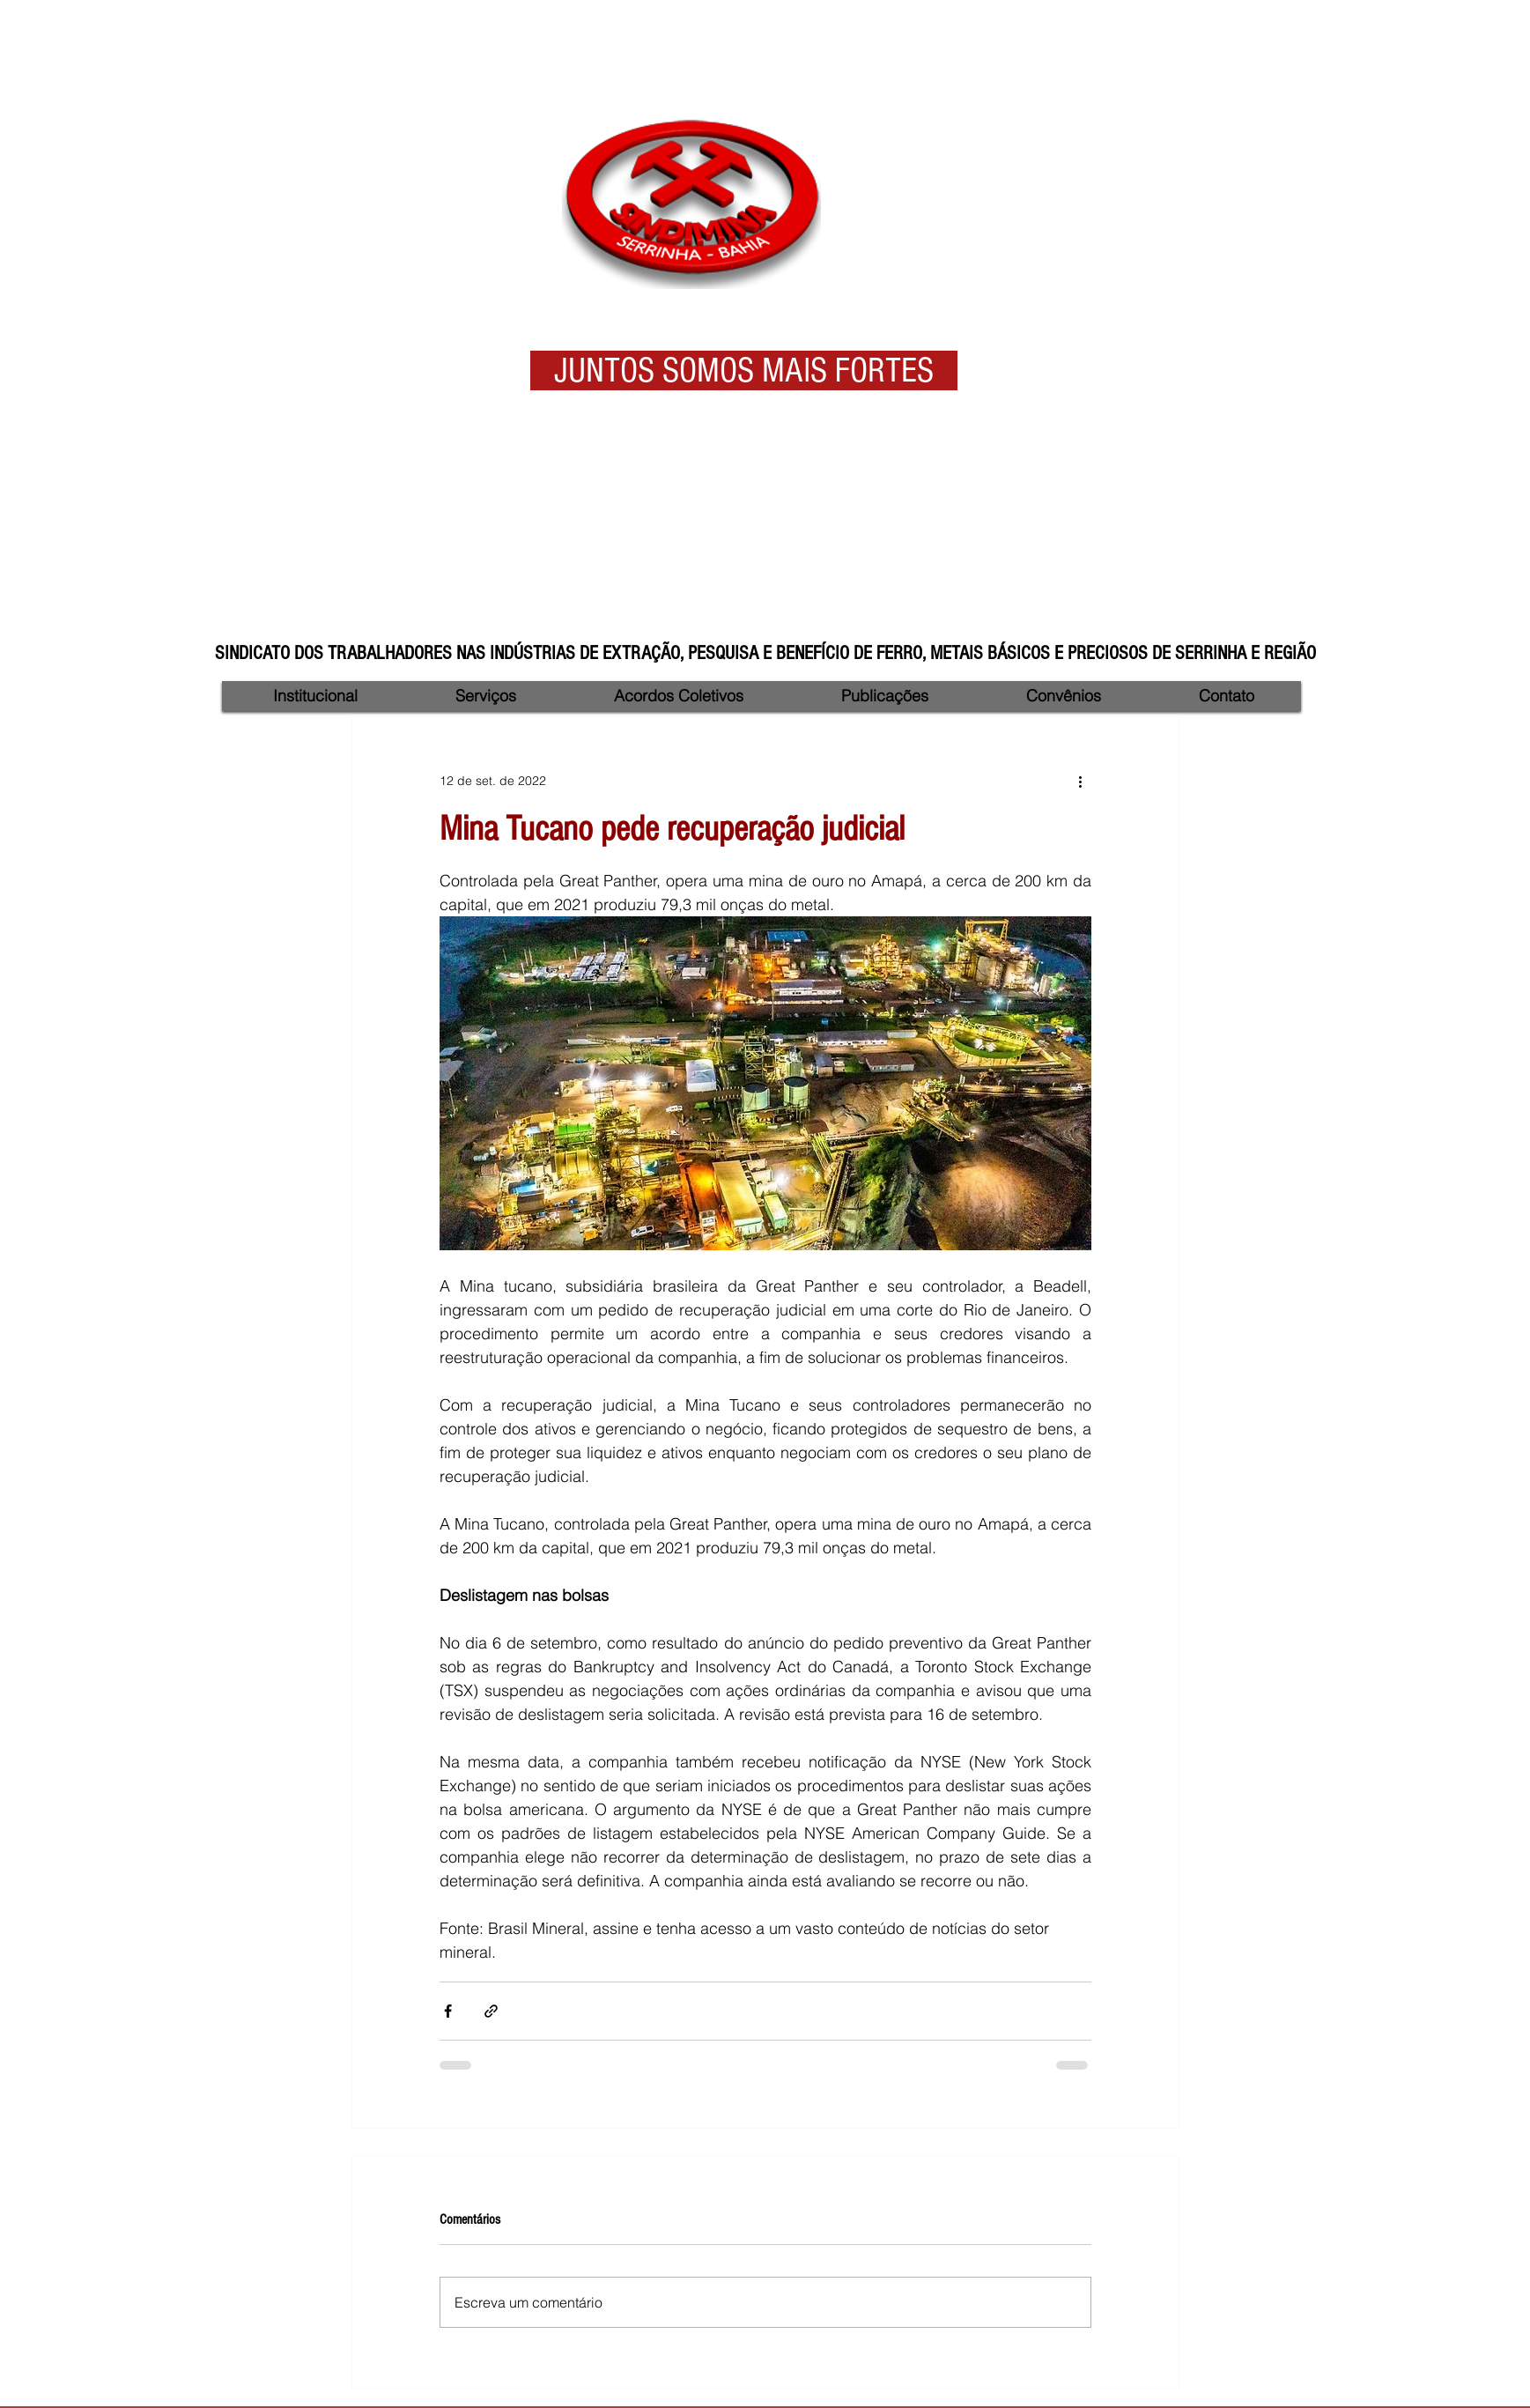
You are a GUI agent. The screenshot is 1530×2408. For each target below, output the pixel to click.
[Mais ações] (1080, 780)
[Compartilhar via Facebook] (448, 2011)
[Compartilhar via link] (491, 2011)
